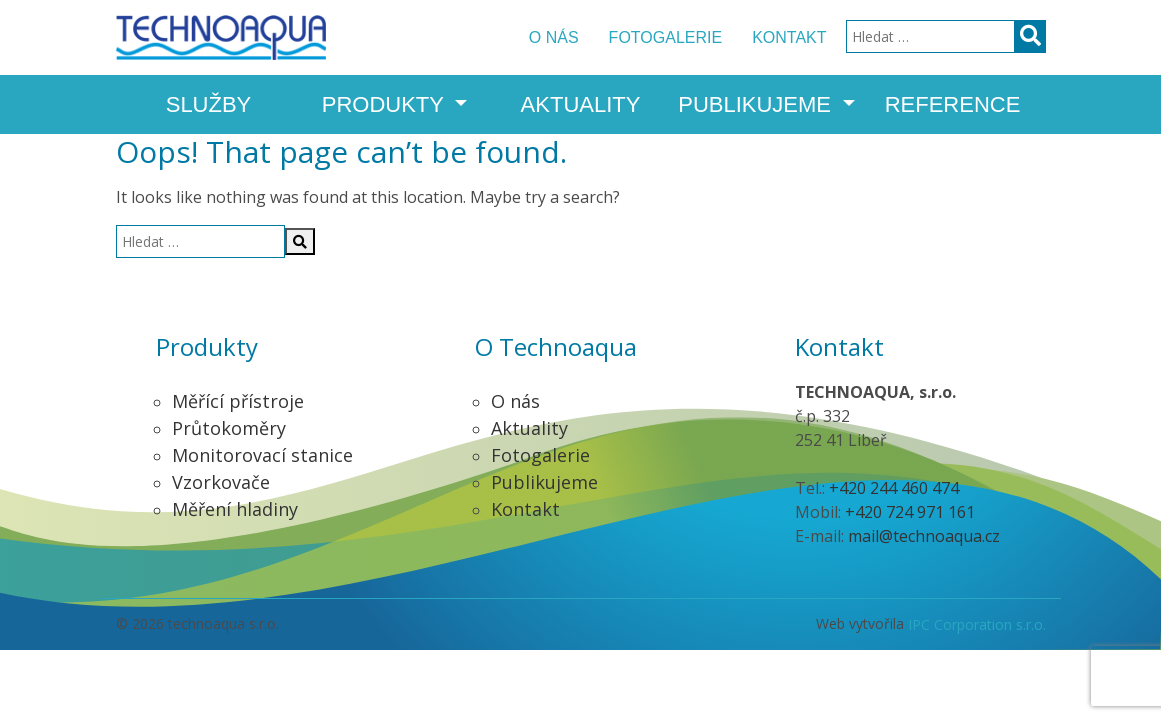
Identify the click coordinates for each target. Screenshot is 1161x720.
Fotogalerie (666, 37)
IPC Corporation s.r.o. (977, 624)
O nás (554, 37)
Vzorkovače (221, 482)
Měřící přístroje (238, 401)
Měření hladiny (235, 509)
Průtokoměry (229, 428)
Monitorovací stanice (262, 455)
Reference (953, 104)
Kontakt (789, 37)
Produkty (386, 104)
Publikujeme (757, 104)
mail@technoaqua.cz (924, 536)
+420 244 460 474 (894, 488)
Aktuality (581, 104)
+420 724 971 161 (910, 512)
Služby (209, 104)
